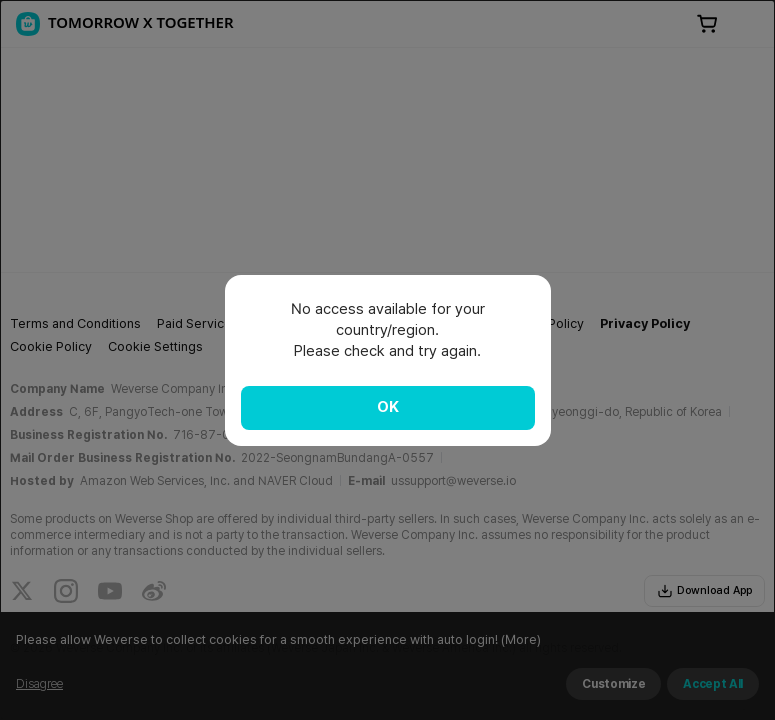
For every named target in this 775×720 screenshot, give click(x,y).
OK (388, 407)
